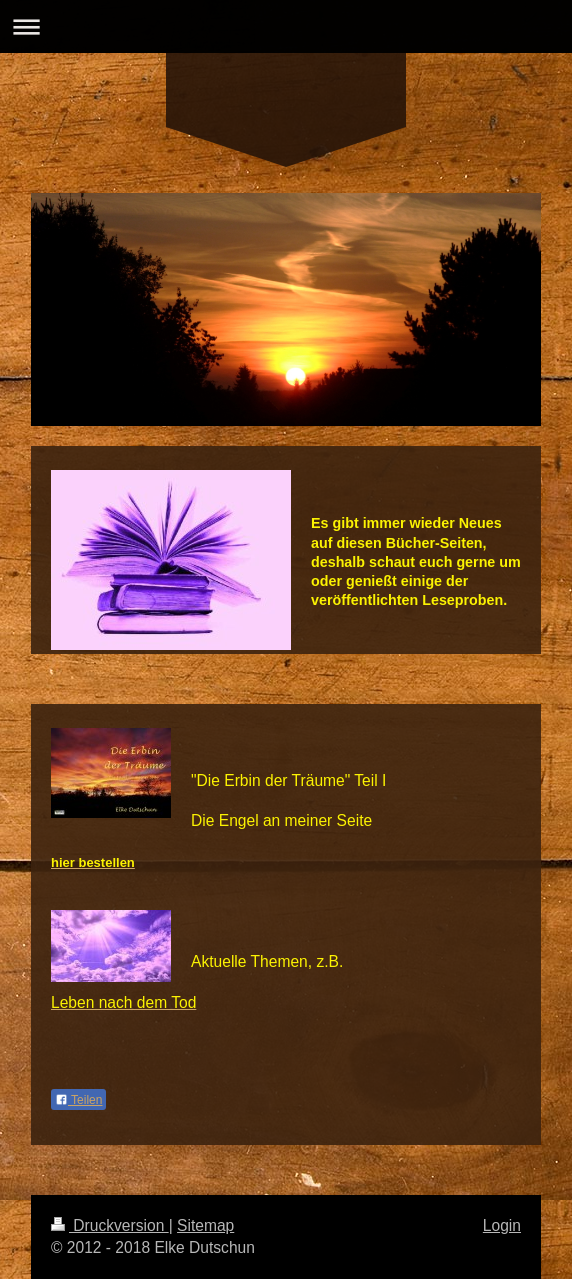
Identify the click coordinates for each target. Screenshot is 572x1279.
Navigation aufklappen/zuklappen (286, 26)
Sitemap (205, 1225)
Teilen (78, 1100)
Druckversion (110, 1225)
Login (502, 1225)
